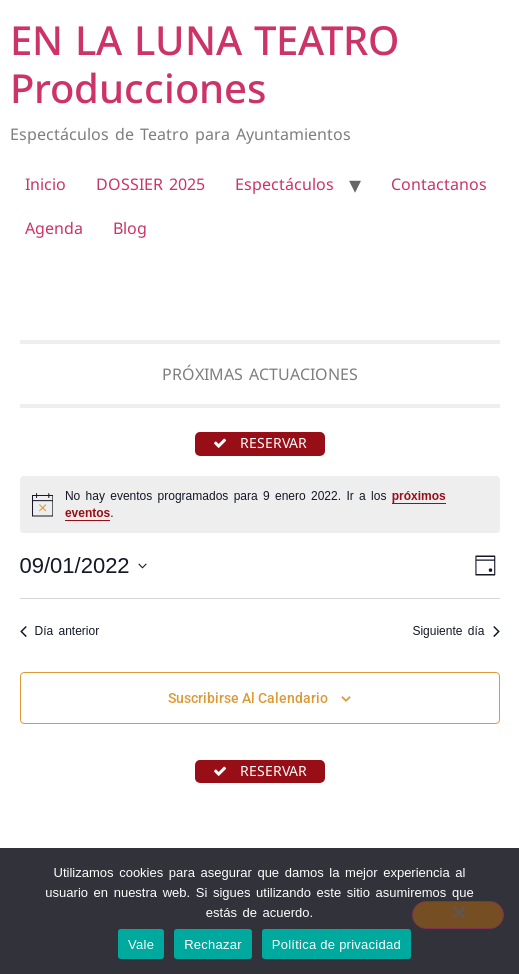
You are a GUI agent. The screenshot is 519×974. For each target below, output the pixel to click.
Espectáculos (284, 184)
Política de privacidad (336, 944)
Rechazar (213, 944)
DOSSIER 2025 (150, 184)
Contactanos (439, 184)
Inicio (45, 184)
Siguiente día (455, 631)
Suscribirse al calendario (248, 698)
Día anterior (60, 631)
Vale (141, 944)
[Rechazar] (458, 915)
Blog (130, 228)
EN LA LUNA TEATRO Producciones (204, 63)
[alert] (260, 504)
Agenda (54, 228)
